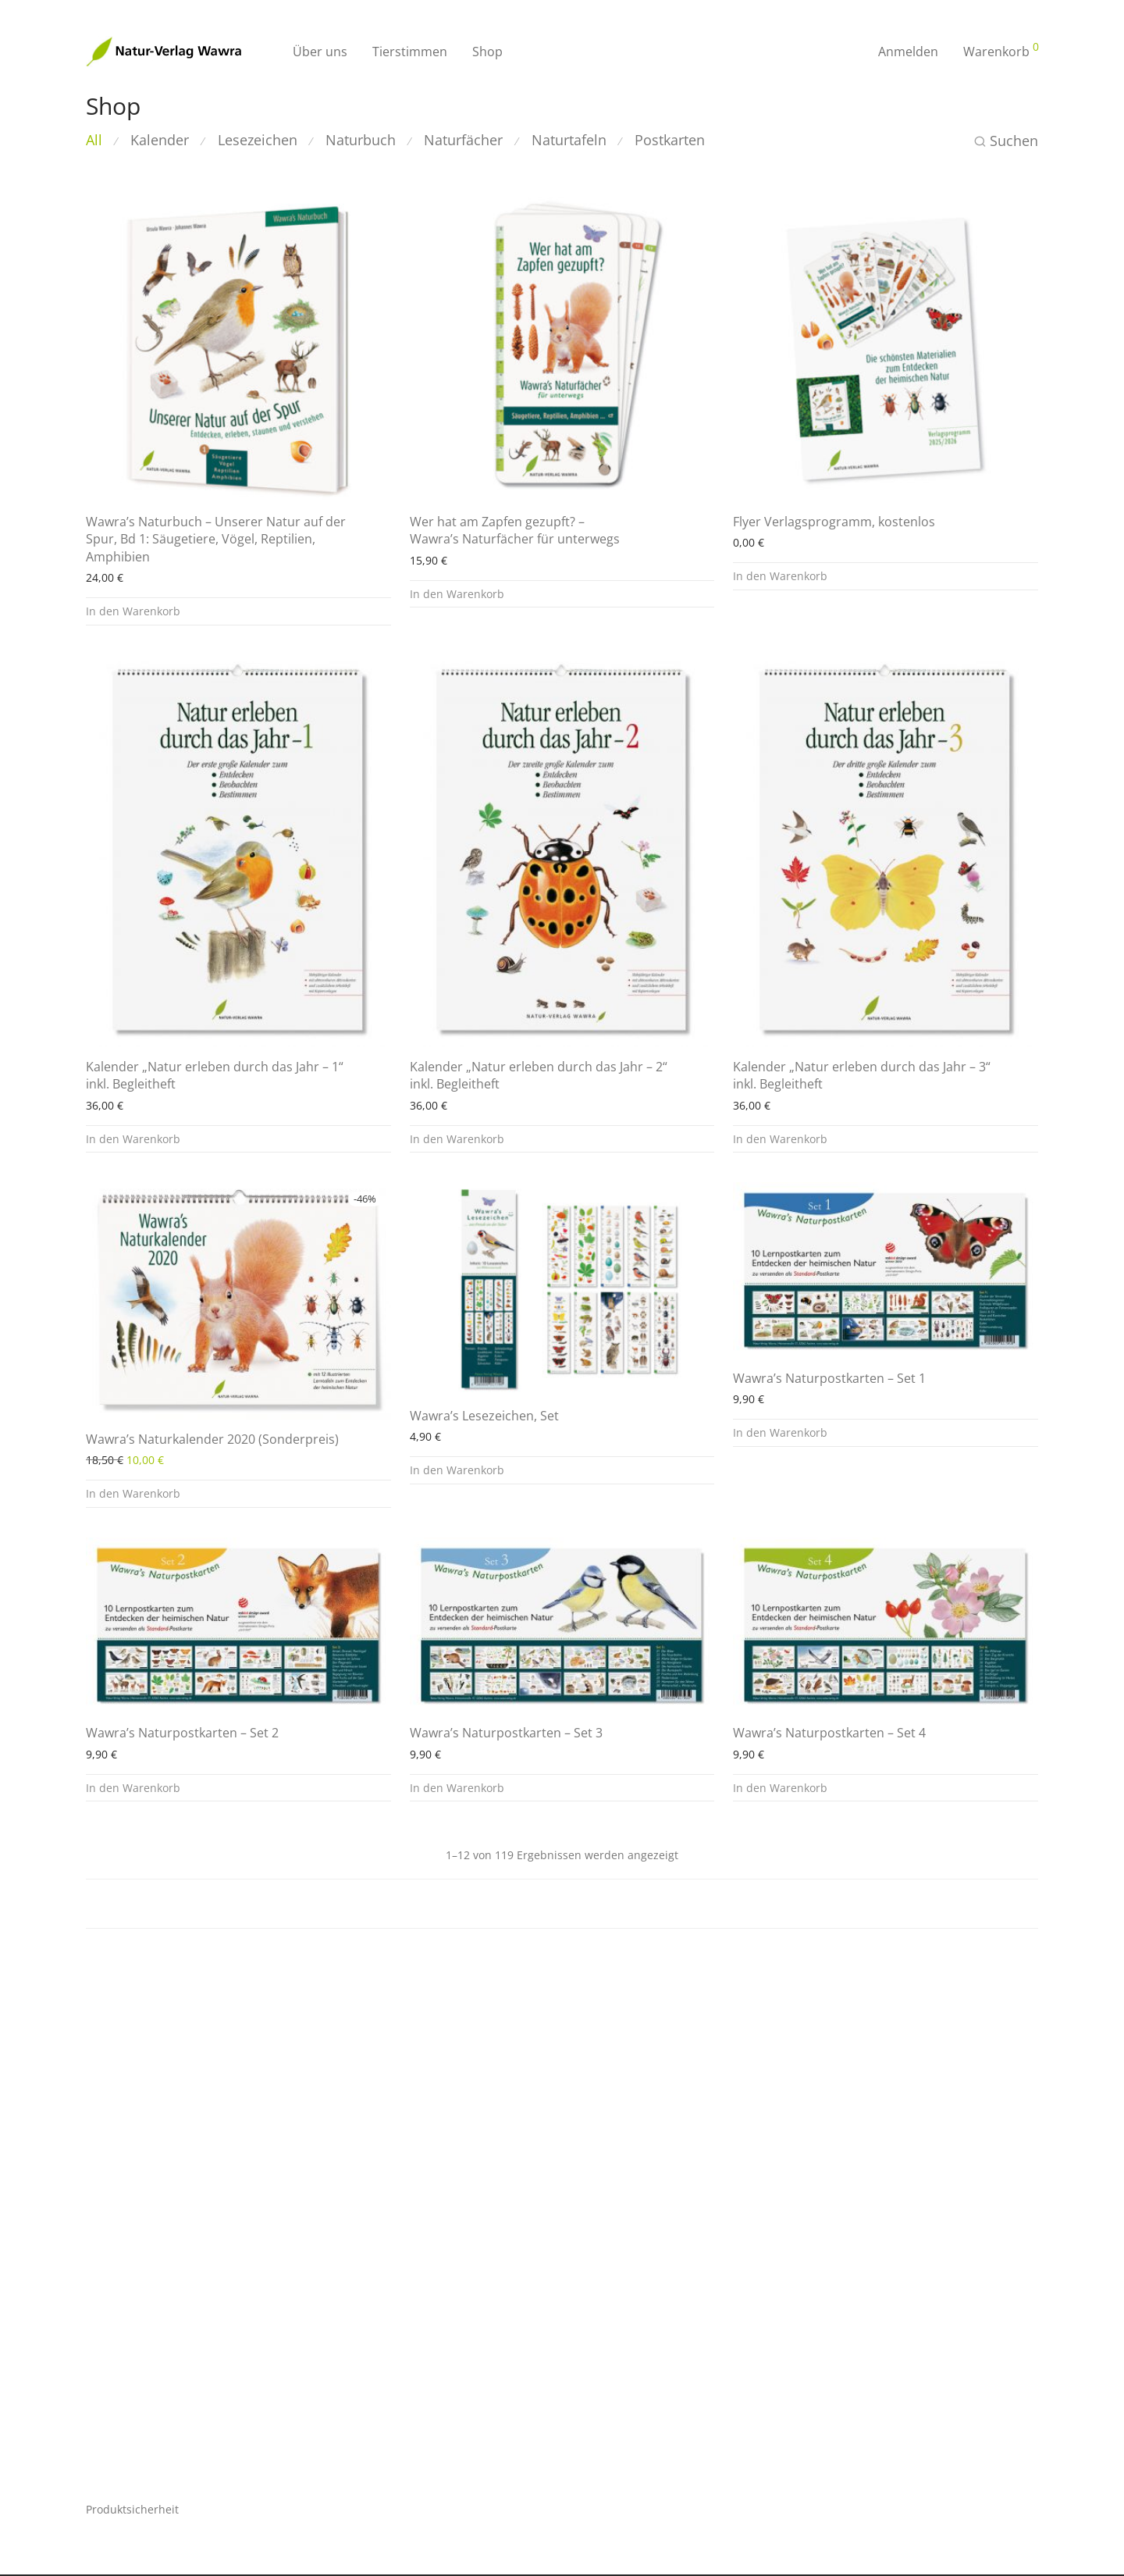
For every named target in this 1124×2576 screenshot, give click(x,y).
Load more (562, 1904)
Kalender (159, 139)
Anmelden (908, 51)
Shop (487, 51)
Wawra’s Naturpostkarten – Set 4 (829, 1732)
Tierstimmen (409, 51)
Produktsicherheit (132, 2509)
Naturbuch (360, 139)
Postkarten (670, 139)
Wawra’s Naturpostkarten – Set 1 (829, 1378)
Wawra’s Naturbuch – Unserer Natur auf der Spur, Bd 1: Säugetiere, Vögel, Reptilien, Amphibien (216, 539)
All (94, 139)
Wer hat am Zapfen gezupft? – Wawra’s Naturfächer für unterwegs (515, 530)
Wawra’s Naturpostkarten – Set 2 (182, 1732)
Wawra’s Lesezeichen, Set (484, 1415)
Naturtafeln (569, 139)
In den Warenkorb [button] (133, 611)
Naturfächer (463, 139)
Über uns (320, 51)
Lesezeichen (257, 139)
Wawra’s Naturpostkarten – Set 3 (506, 1732)
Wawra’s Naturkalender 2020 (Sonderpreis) (212, 1439)
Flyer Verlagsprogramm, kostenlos (834, 521)
